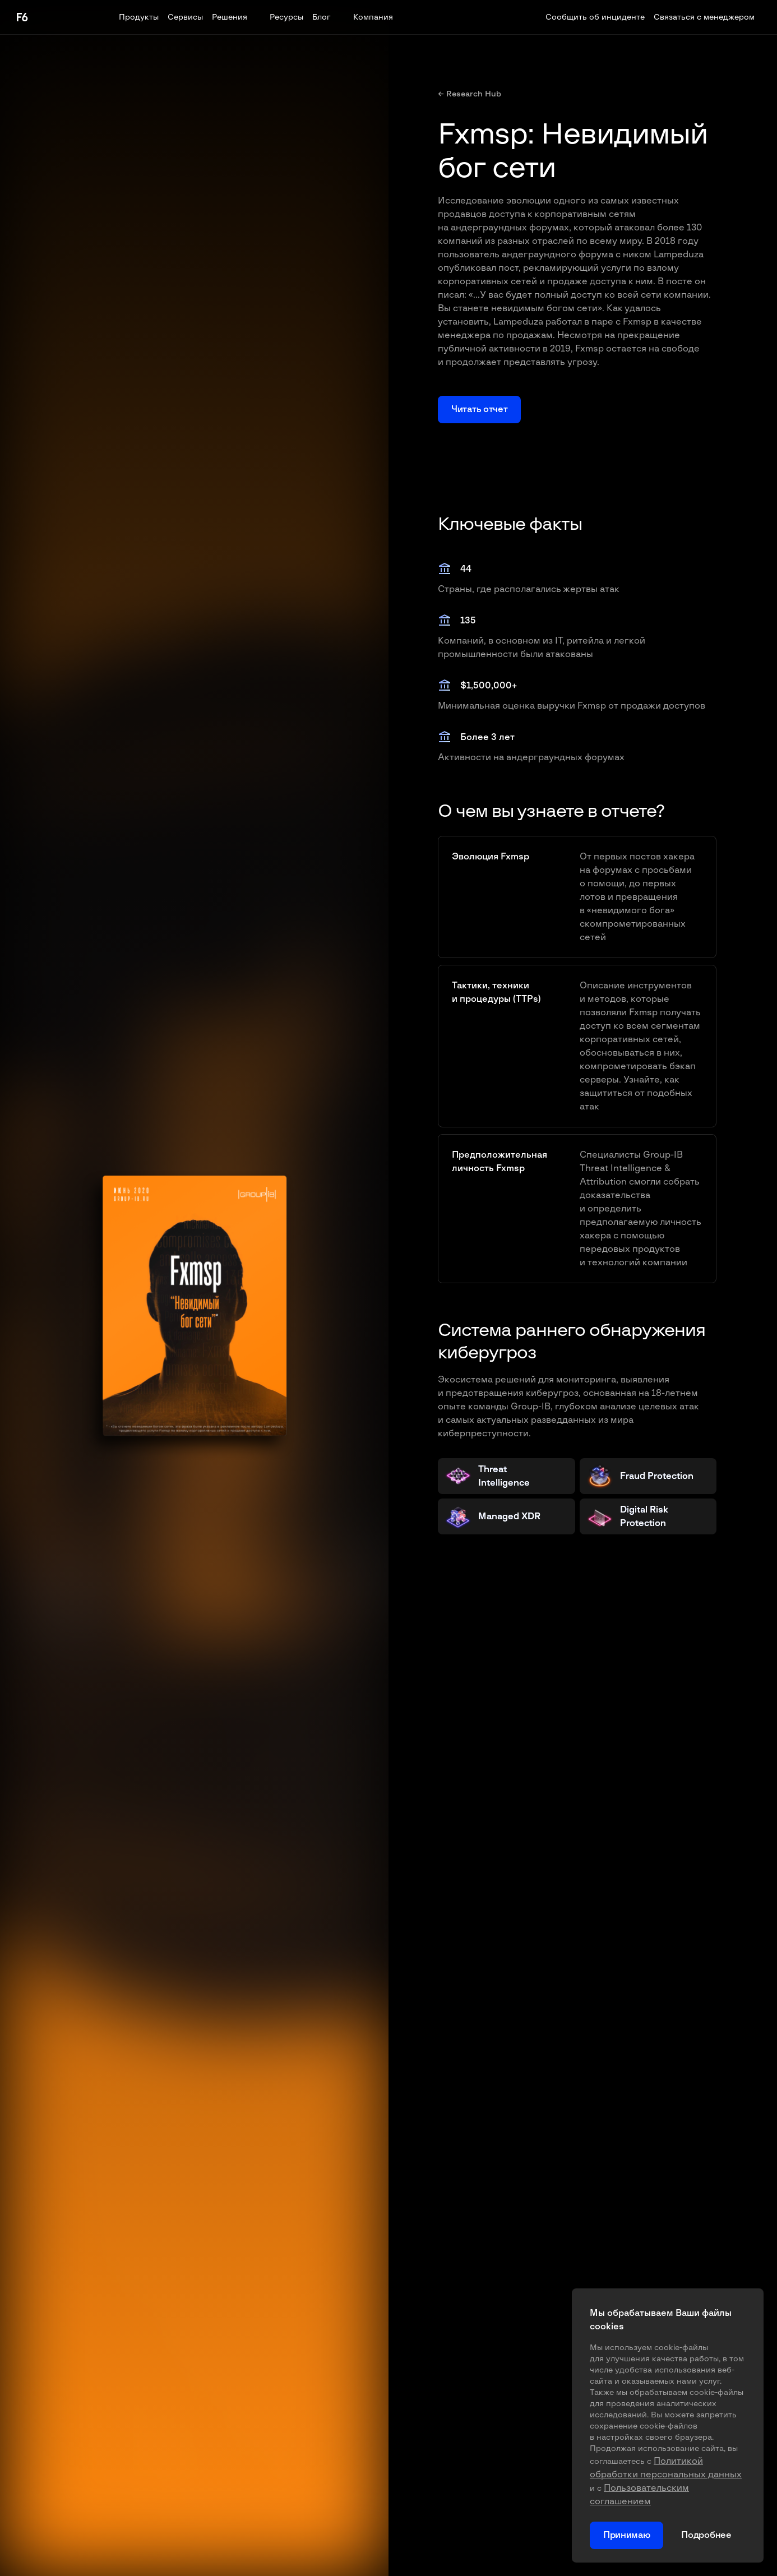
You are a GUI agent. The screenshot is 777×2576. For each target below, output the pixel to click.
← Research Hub (469, 94)
